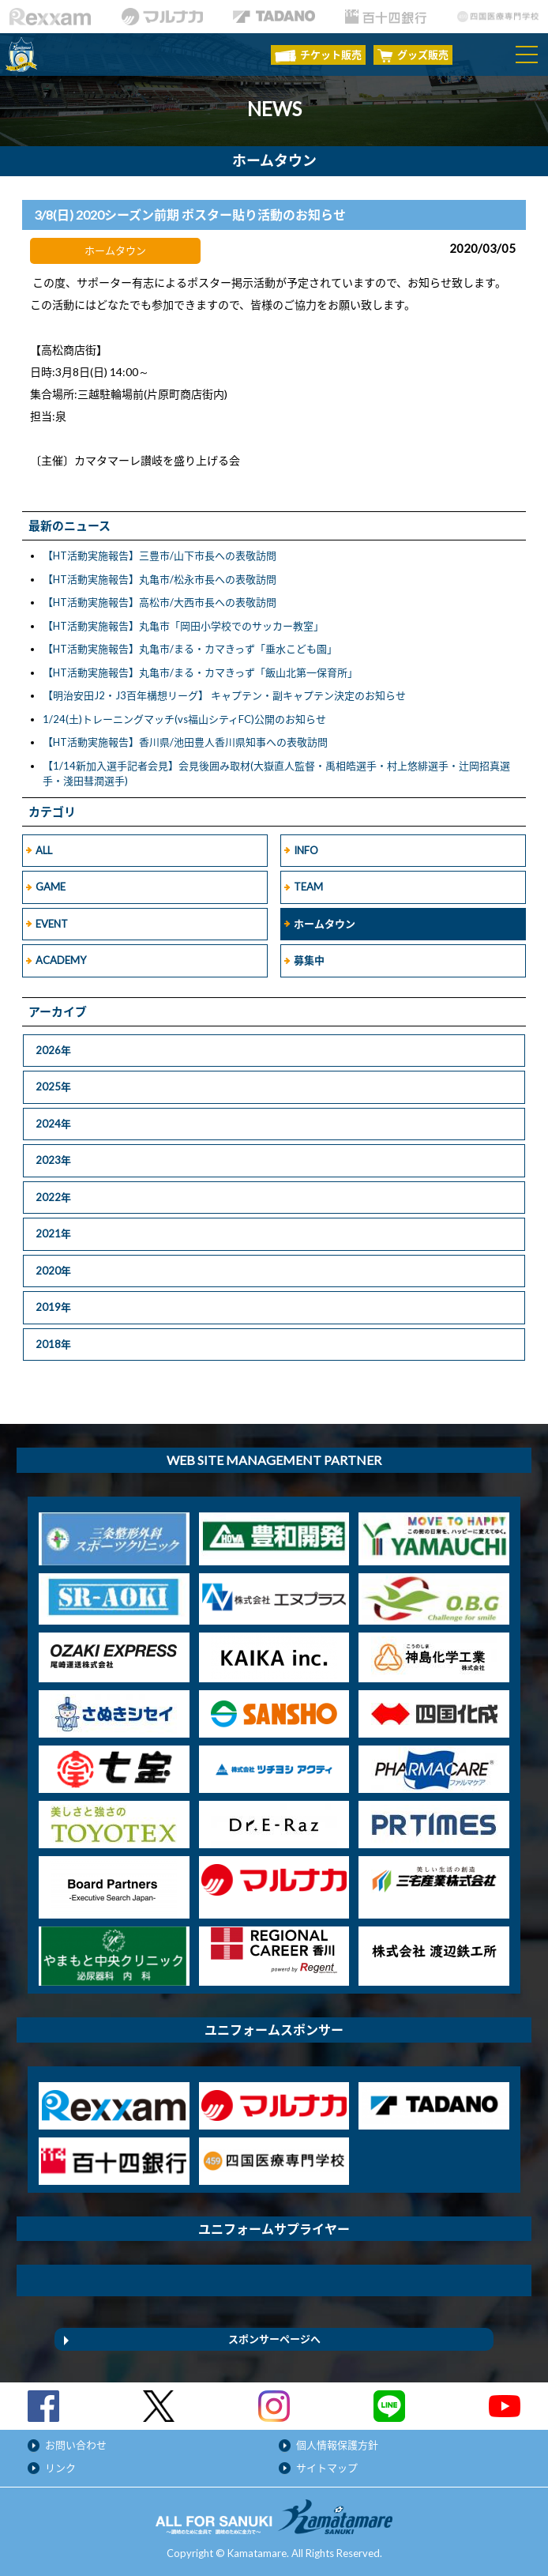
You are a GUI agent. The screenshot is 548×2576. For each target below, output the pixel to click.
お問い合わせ (76, 2445)
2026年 (53, 1050)
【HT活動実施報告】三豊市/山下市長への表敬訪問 (159, 555)
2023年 (53, 1160)
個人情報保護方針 (337, 2445)
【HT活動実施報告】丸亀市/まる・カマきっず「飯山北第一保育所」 (200, 672)
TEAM (308, 886)
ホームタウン (324, 923)
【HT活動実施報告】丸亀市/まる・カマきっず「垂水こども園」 (190, 648)
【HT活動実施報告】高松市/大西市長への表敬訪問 (159, 602)
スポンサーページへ (274, 2339)
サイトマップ (327, 2467)
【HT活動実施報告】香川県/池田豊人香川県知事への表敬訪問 (185, 742)
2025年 (53, 1086)
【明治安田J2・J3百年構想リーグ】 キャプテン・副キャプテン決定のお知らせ (224, 695)
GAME (51, 886)
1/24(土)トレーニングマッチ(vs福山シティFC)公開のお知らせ (184, 719)
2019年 (53, 1307)
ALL (44, 850)
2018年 (53, 1344)
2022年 (53, 1197)
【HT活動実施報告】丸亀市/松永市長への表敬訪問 (159, 579)
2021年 (53, 1233)
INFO (306, 850)
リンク (60, 2467)
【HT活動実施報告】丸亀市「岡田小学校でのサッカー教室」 (183, 626)
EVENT (52, 923)
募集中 (309, 960)
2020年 (53, 1270)
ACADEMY (61, 960)
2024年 (53, 1123)
